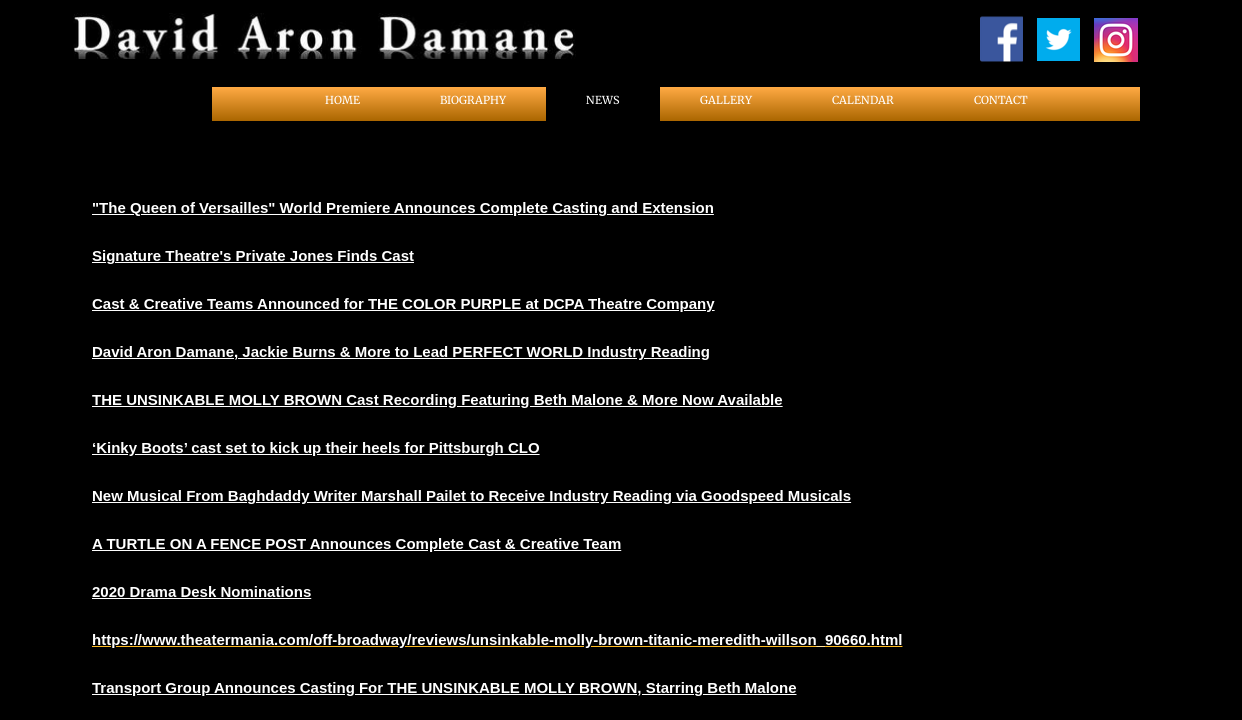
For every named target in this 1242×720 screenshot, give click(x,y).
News (603, 100)
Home (342, 100)
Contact (1001, 100)
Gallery (726, 100)
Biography (473, 100)
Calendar (863, 100)
